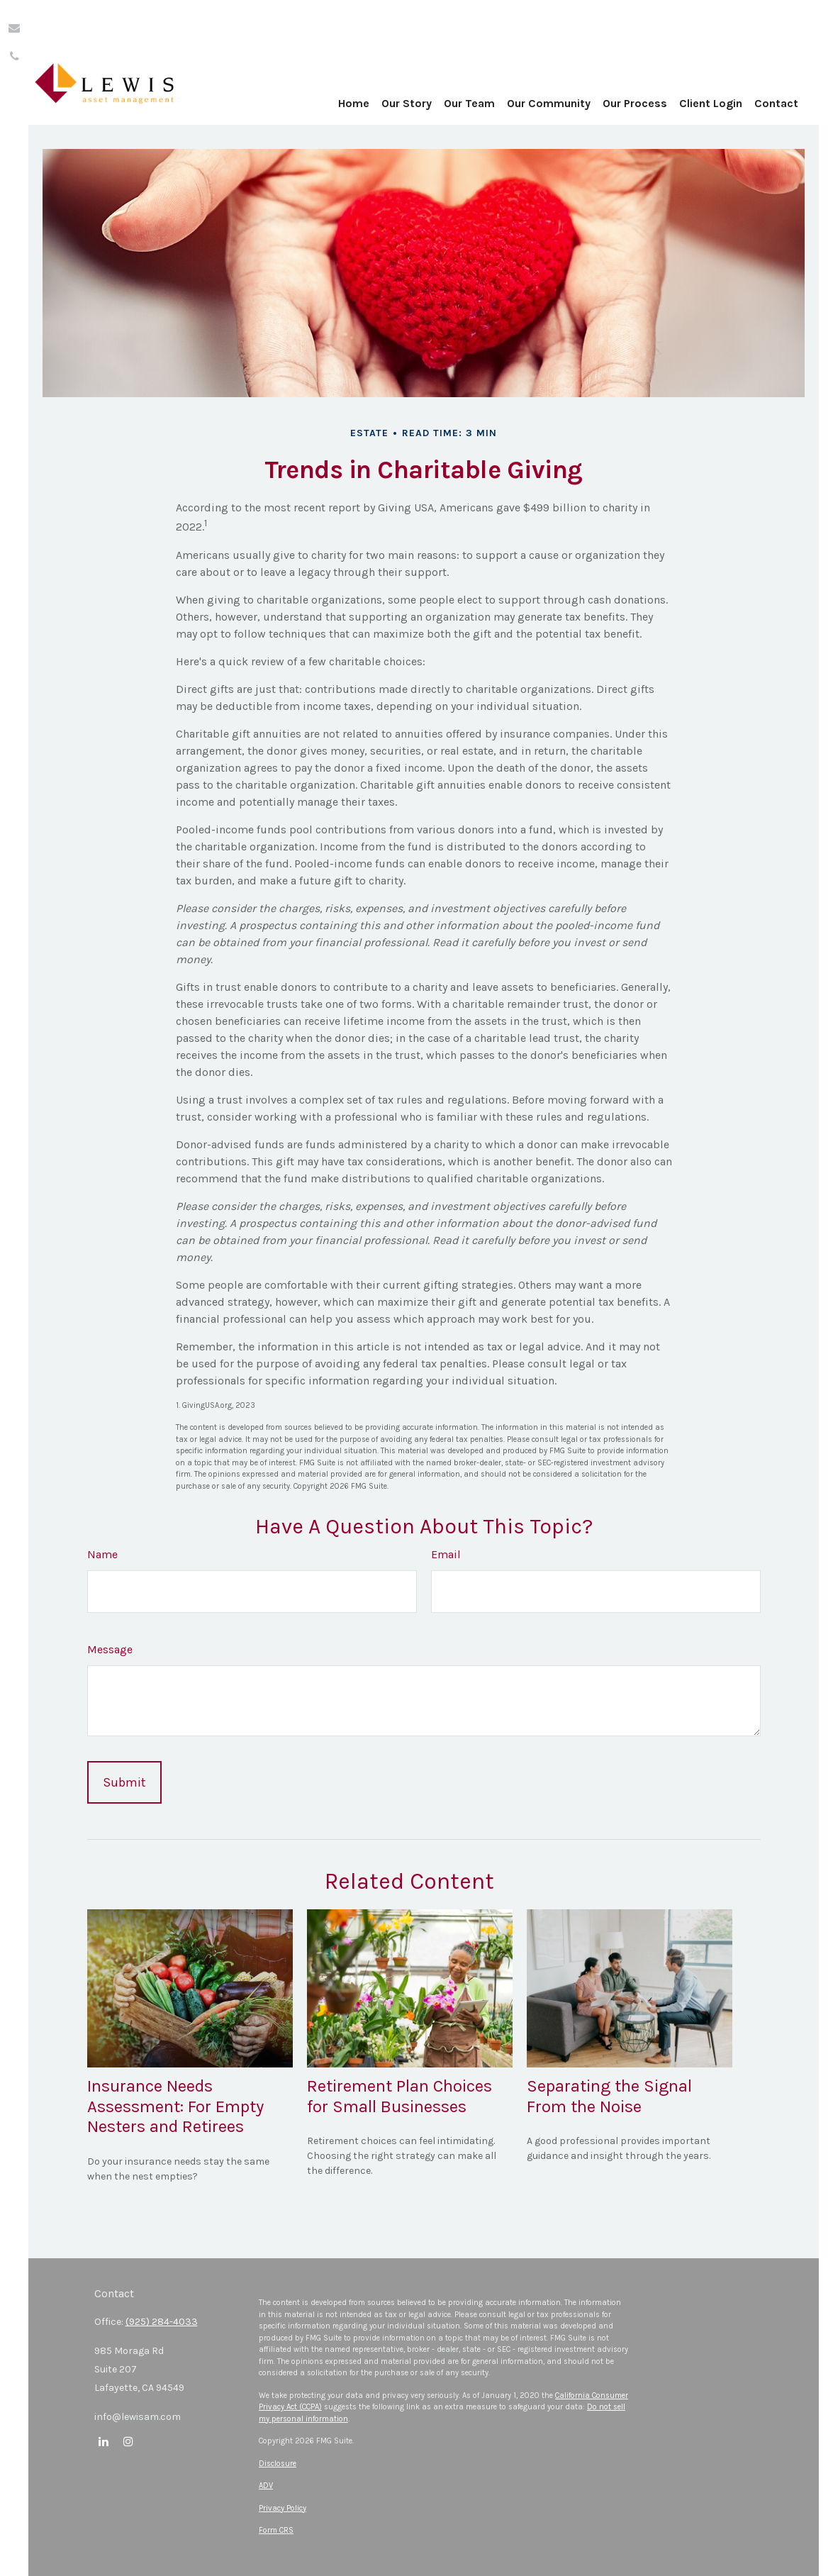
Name (102, 1554)
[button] (339, 78)
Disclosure (277, 2463)
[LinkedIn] (103, 2440)
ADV (266, 2485)
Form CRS (276, 2530)
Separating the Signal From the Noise (609, 2096)
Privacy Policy (282, 2508)
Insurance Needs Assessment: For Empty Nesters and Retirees (175, 2106)
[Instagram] (128, 2440)
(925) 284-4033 (161, 2322)
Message (110, 1649)
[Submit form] (124, 1782)
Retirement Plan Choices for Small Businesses (399, 2096)
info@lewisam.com (137, 2417)
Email (446, 1554)
